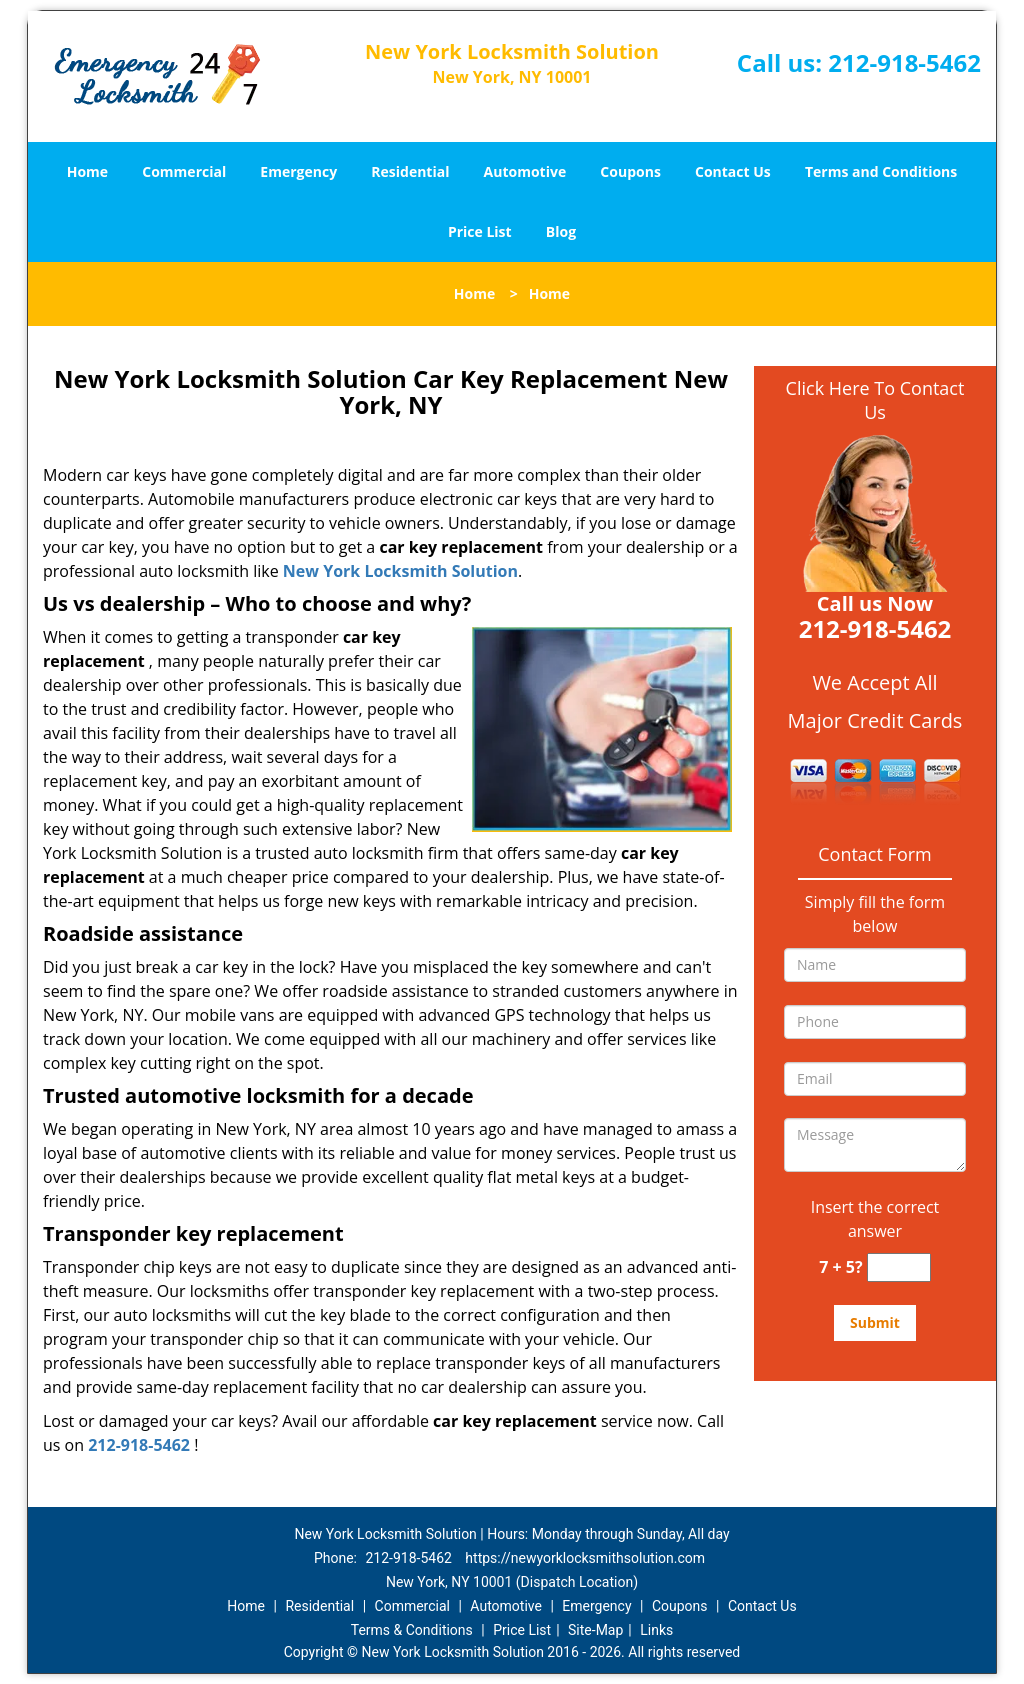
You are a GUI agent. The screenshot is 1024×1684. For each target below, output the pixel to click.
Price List (480, 231)
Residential (410, 171)
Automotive (525, 171)
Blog (561, 231)
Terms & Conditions (412, 1630)
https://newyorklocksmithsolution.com (585, 1558)
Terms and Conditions (881, 171)
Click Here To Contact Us (875, 400)
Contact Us (733, 171)
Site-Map (595, 1630)
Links (656, 1630)
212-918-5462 (904, 62)
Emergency (298, 171)
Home (87, 171)
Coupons (630, 171)
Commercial (184, 171)
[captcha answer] (899, 1267)
